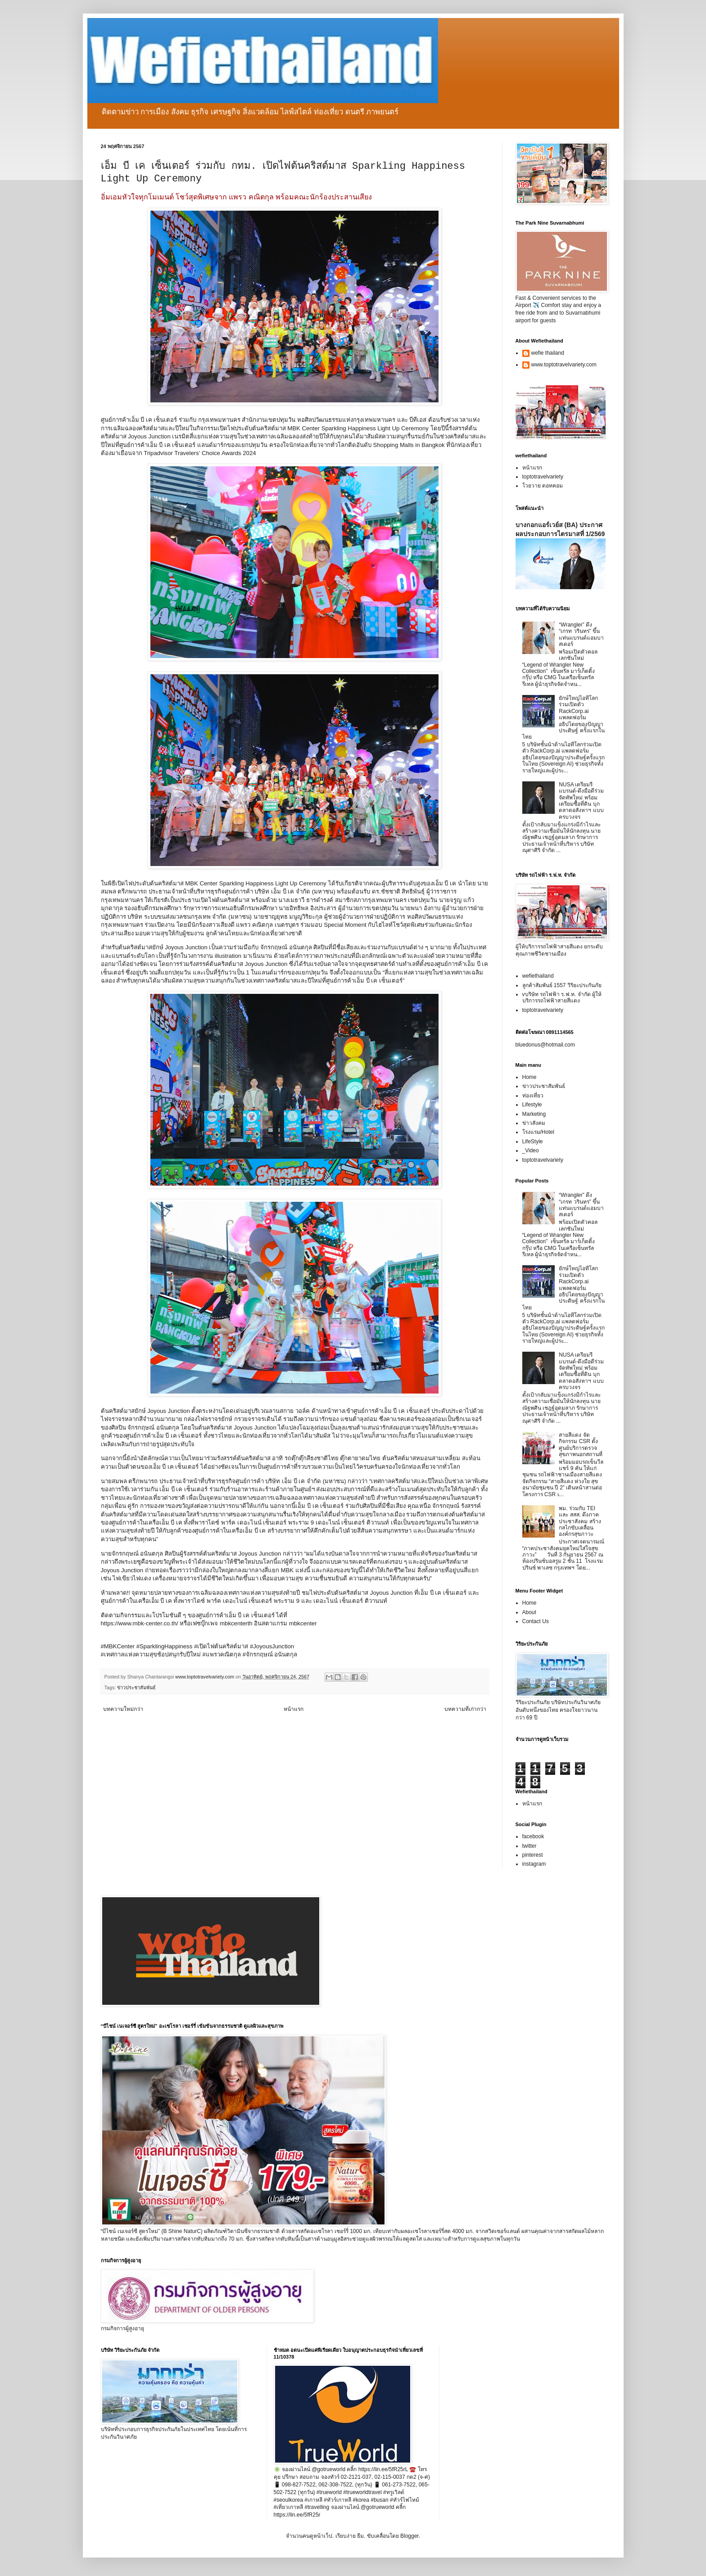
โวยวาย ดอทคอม (542, 486)
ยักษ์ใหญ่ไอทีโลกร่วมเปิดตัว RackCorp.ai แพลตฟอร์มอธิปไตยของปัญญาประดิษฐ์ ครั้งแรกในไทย (563, 717)
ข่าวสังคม (533, 1123)
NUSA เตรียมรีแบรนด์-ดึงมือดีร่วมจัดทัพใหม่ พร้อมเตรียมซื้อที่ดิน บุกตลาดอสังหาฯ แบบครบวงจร (581, 800)
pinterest (532, 1855)
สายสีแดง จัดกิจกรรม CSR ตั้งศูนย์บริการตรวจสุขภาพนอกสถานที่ (580, 1444)
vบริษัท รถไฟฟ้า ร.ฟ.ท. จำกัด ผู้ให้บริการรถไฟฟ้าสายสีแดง (562, 997)
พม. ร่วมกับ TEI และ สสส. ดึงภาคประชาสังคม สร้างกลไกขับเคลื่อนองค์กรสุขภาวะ (580, 1521)
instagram (534, 1864)
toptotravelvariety (542, 477)
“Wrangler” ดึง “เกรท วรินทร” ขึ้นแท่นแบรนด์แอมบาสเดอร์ (581, 634)
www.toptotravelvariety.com (564, 364)
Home (529, 1077)
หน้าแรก (293, 1709)
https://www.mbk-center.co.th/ (139, 1623)
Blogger (409, 2536)
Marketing (534, 1114)
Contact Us (535, 1621)
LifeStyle (532, 1141)
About (529, 1612)
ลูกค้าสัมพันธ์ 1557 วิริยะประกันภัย (562, 985)
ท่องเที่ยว (532, 1095)
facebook (533, 1836)
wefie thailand (547, 353)
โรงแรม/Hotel (538, 1132)
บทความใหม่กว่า (123, 1709)
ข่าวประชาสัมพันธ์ (136, 1687)
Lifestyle (532, 1104)
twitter (529, 1846)
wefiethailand (538, 976)
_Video (530, 1150)
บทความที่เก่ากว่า (465, 1709)
